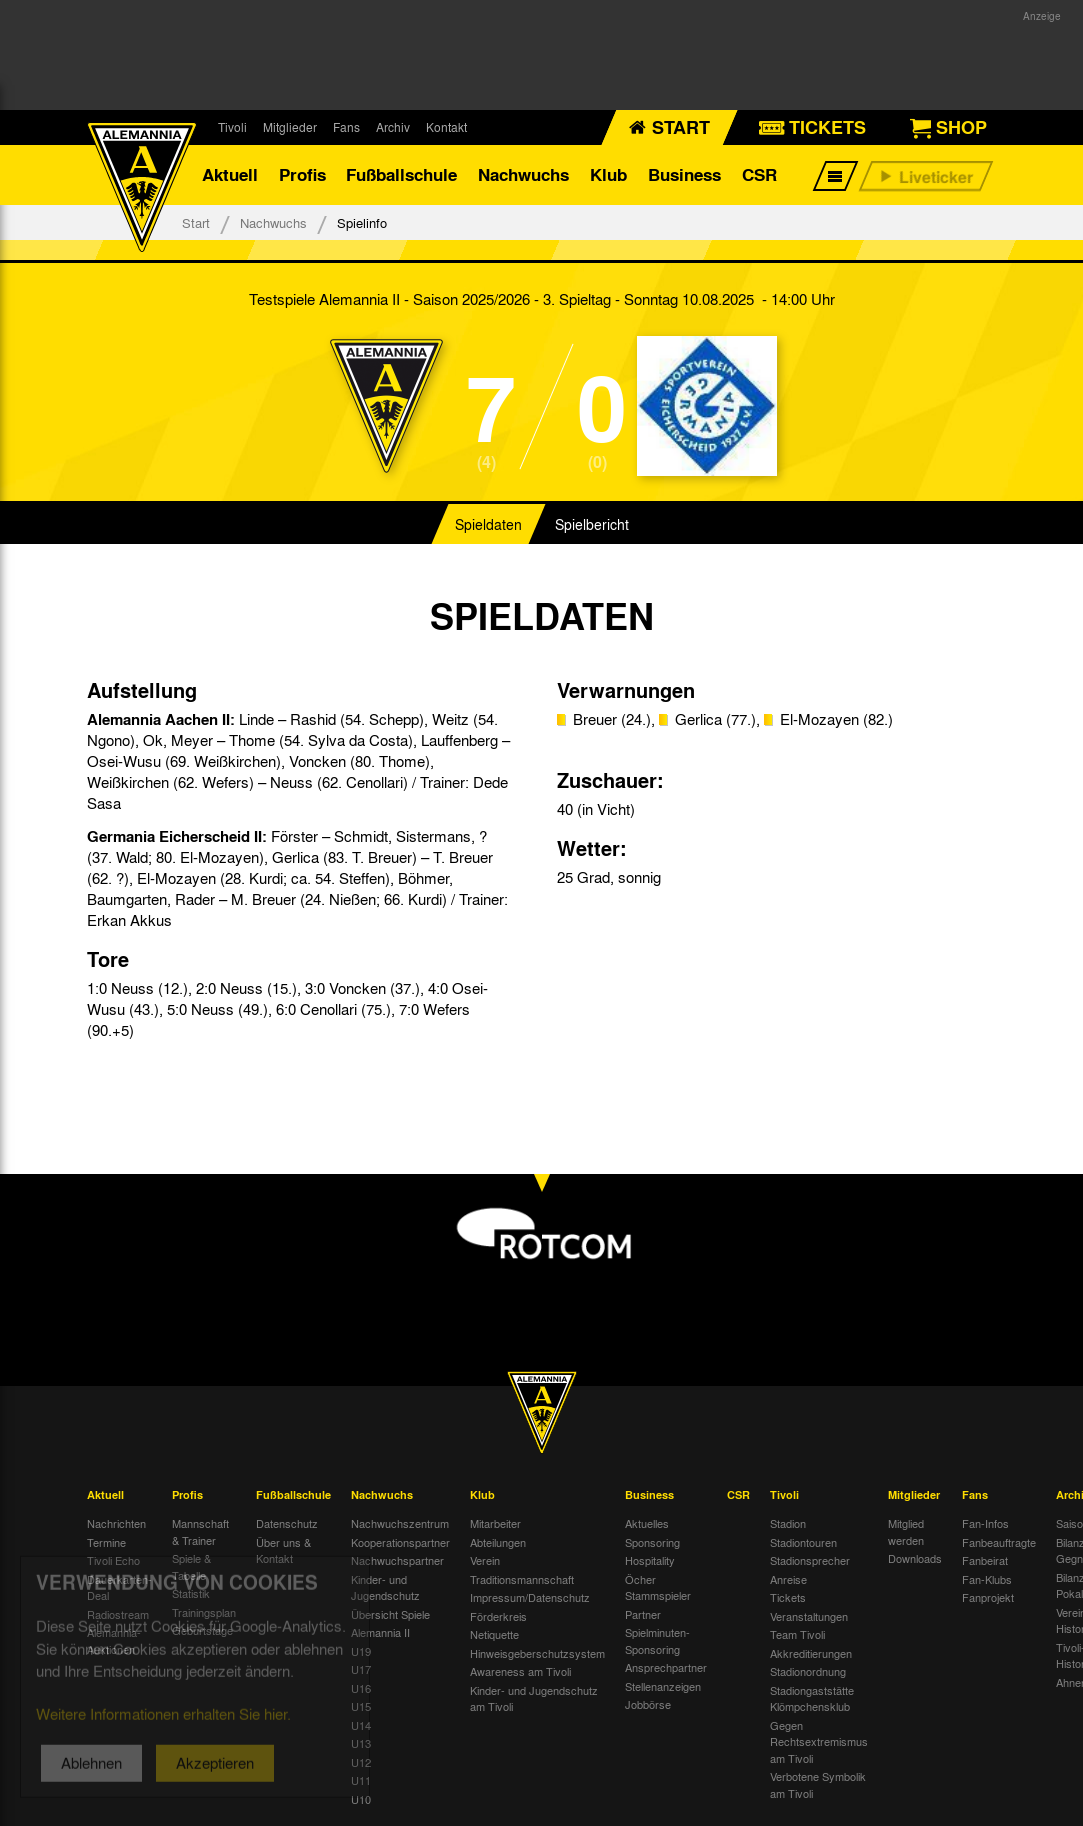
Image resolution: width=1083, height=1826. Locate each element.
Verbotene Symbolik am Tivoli (818, 1784)
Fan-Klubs (987, 1579)
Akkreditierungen (811, 1653)
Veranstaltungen (809, 1616)
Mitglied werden (906, 1531)
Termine (106, 1542)
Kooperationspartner (400, 1542)
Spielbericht (592, 524)
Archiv (393, 127)
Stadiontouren (803, 1542)
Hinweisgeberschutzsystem (537, 1653)
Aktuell (230, 174)
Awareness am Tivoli (520, 1671)
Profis (302, 174)
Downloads (915, 1558)
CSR (759, 174)
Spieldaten (488, 524)
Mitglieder (290, 127)
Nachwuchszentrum (400, 1523)
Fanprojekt (988, 1597)
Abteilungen (498, 1542)
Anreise (788, 1579)
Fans (346, 127)
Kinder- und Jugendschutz (385, 1587)
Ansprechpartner (666, 1667)
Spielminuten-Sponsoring (657, 1640)
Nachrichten (116, 1523)
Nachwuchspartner (397, 1560)
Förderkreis (498, 1616)
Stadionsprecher (810, 1560)
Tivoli (232, 127)
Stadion (788, 1523)
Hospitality (650, 1560)
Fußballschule (401, 174)
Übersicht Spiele (390, 1614)
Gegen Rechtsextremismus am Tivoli (819, 1741)
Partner (643, 1614)
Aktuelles (647, 1523)
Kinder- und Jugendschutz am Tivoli (534, 1698)
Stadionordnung (808, 1671)
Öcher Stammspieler (658, 1587)
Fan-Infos (985, 1523)
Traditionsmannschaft (522, 1579)
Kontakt (446, 127)
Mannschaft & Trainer (200, 1531)
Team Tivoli (797, 1634)
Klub (608, 174)
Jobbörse (648, 1704)
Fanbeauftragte (999, 1542)
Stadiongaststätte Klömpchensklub (812, 1698)
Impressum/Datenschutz (530, 1597)
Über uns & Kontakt (283, 1550)
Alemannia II (380, 1632)
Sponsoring (652, 1542)
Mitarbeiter (495, 1523)
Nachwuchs (523, 174)
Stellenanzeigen (663, 1686)
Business (684, 174)
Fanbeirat (985, 1560)
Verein (485, 1560)
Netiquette (494, 1634)
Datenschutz (287, 1523)
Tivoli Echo (113, 1560)
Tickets (788, 1597)
